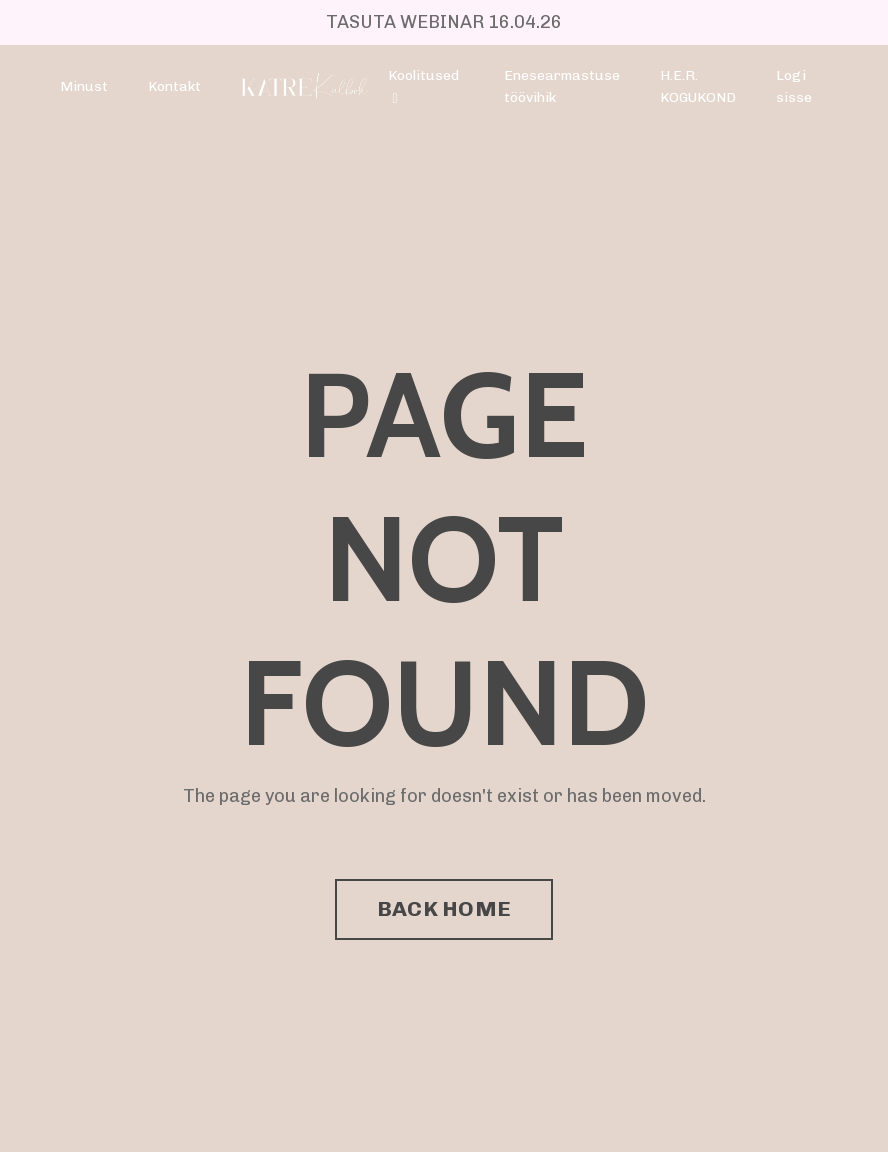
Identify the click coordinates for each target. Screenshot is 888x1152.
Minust (84, 86)
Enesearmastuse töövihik (562, 86)
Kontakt (174, 86)
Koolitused (423, 86)
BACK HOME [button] (444, 908)
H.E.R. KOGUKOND (698, 86)
